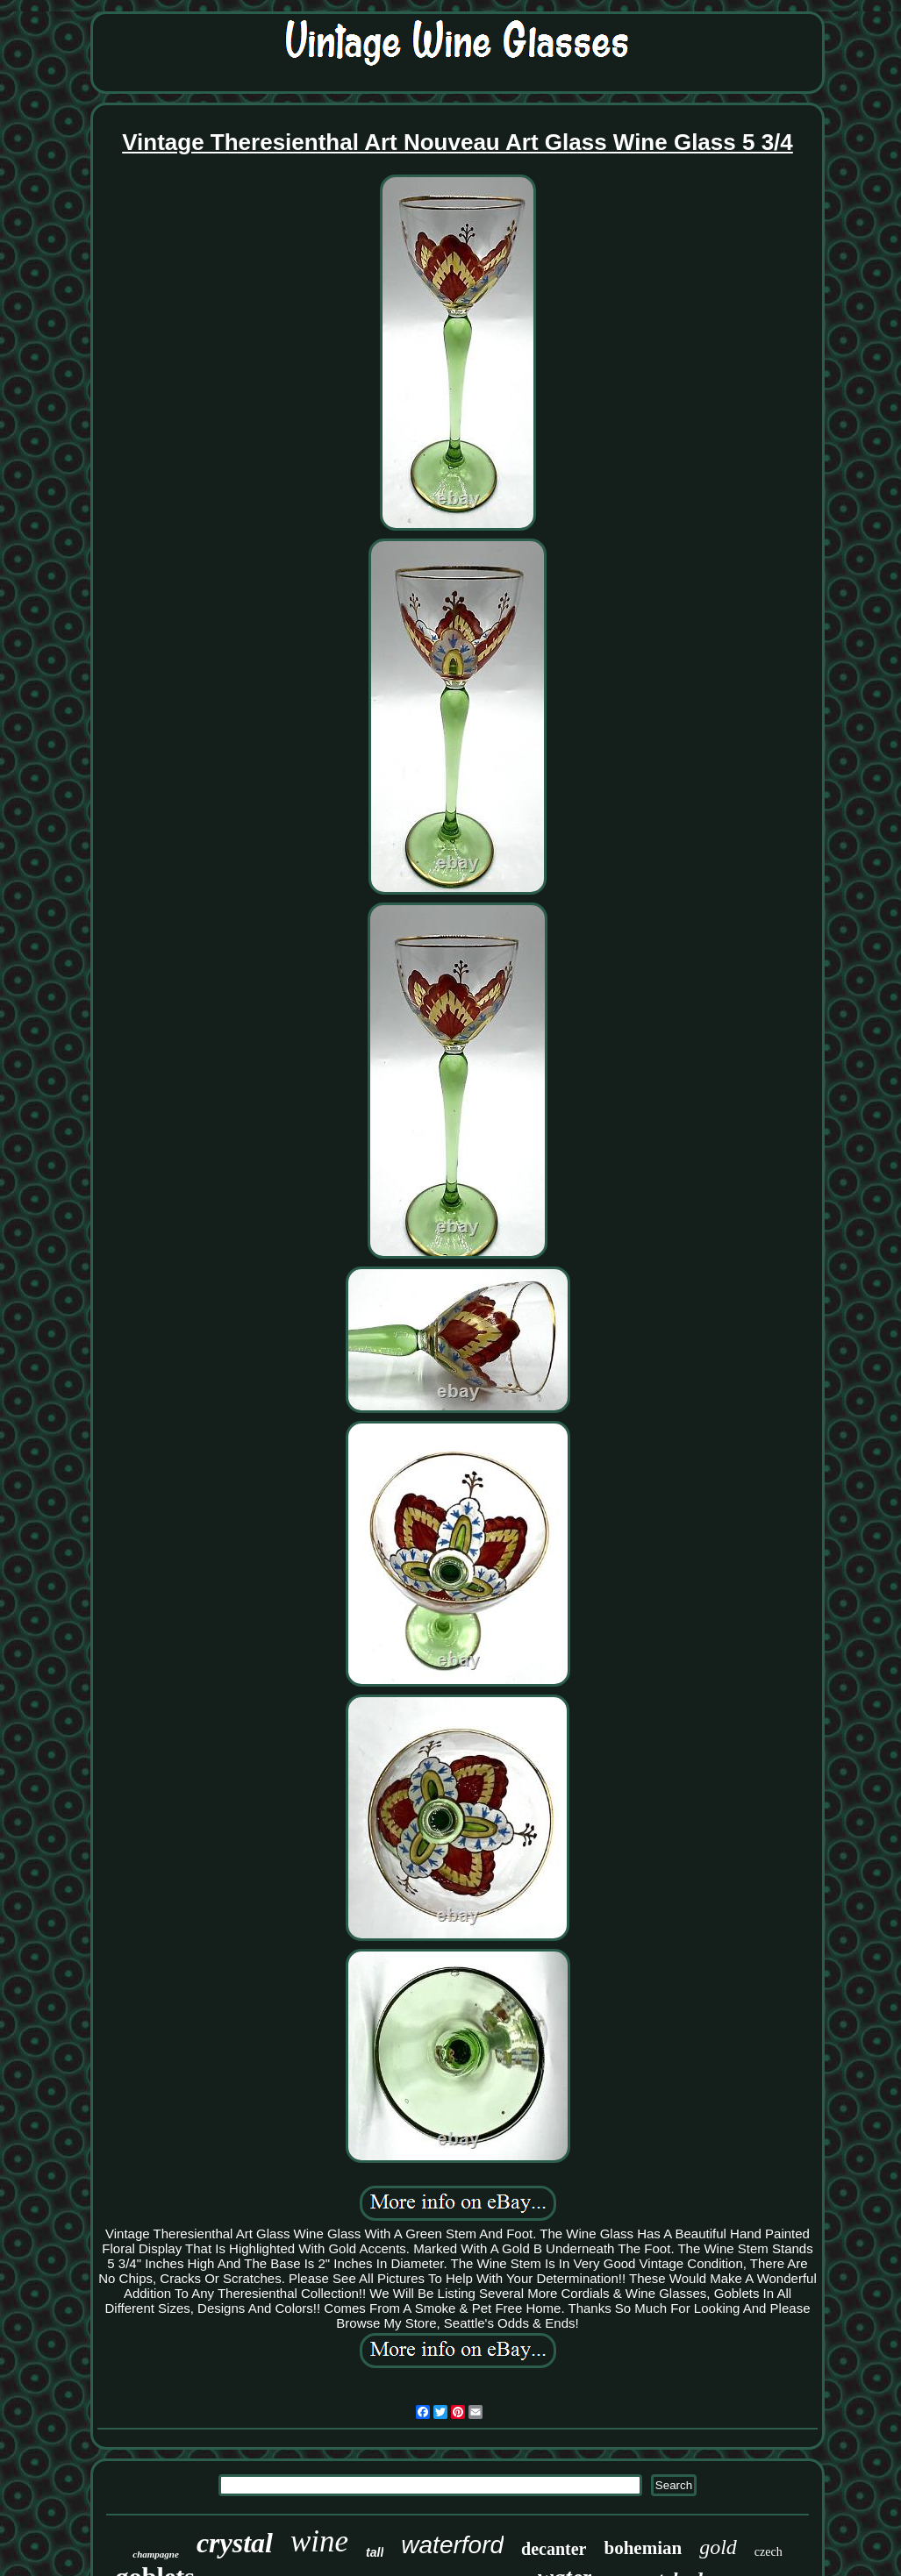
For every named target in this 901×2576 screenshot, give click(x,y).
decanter (553, 2548)
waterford (452, 2544)
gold (718, 2547)
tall (374, 2552)
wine (319, 2541)
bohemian (643, 2547)
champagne (155, 2554)
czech (768, 2551)
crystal (235, 2542)
